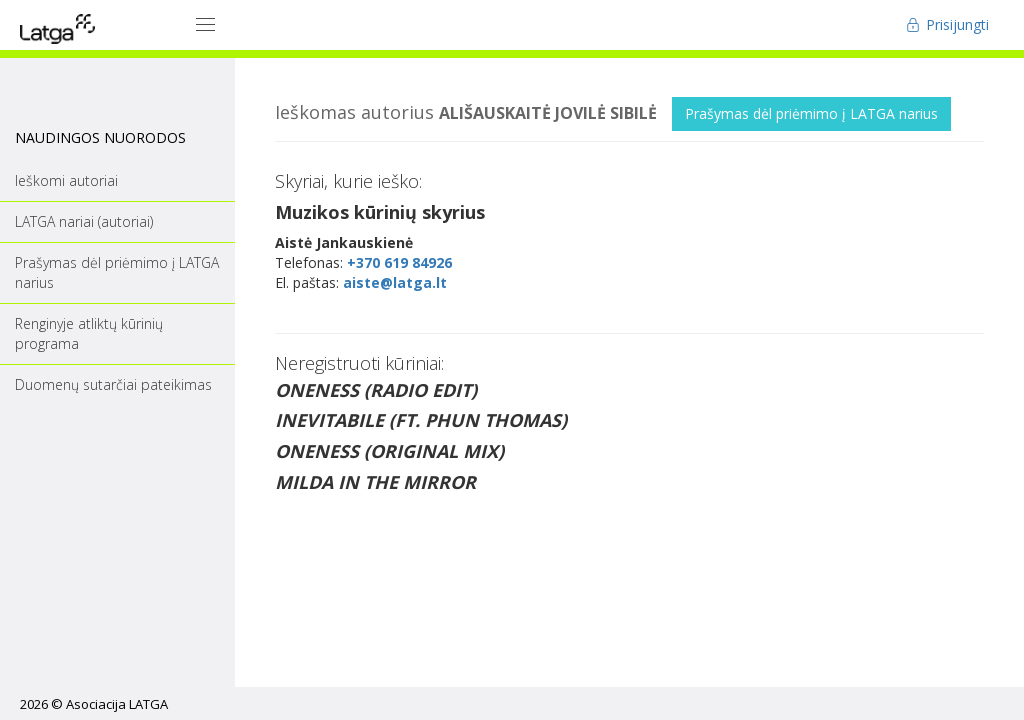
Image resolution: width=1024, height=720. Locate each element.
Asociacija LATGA (117, 704)
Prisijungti (947, 24)
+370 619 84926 (399, 262)
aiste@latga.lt (395, 282)
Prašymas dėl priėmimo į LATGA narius (811, 113)
